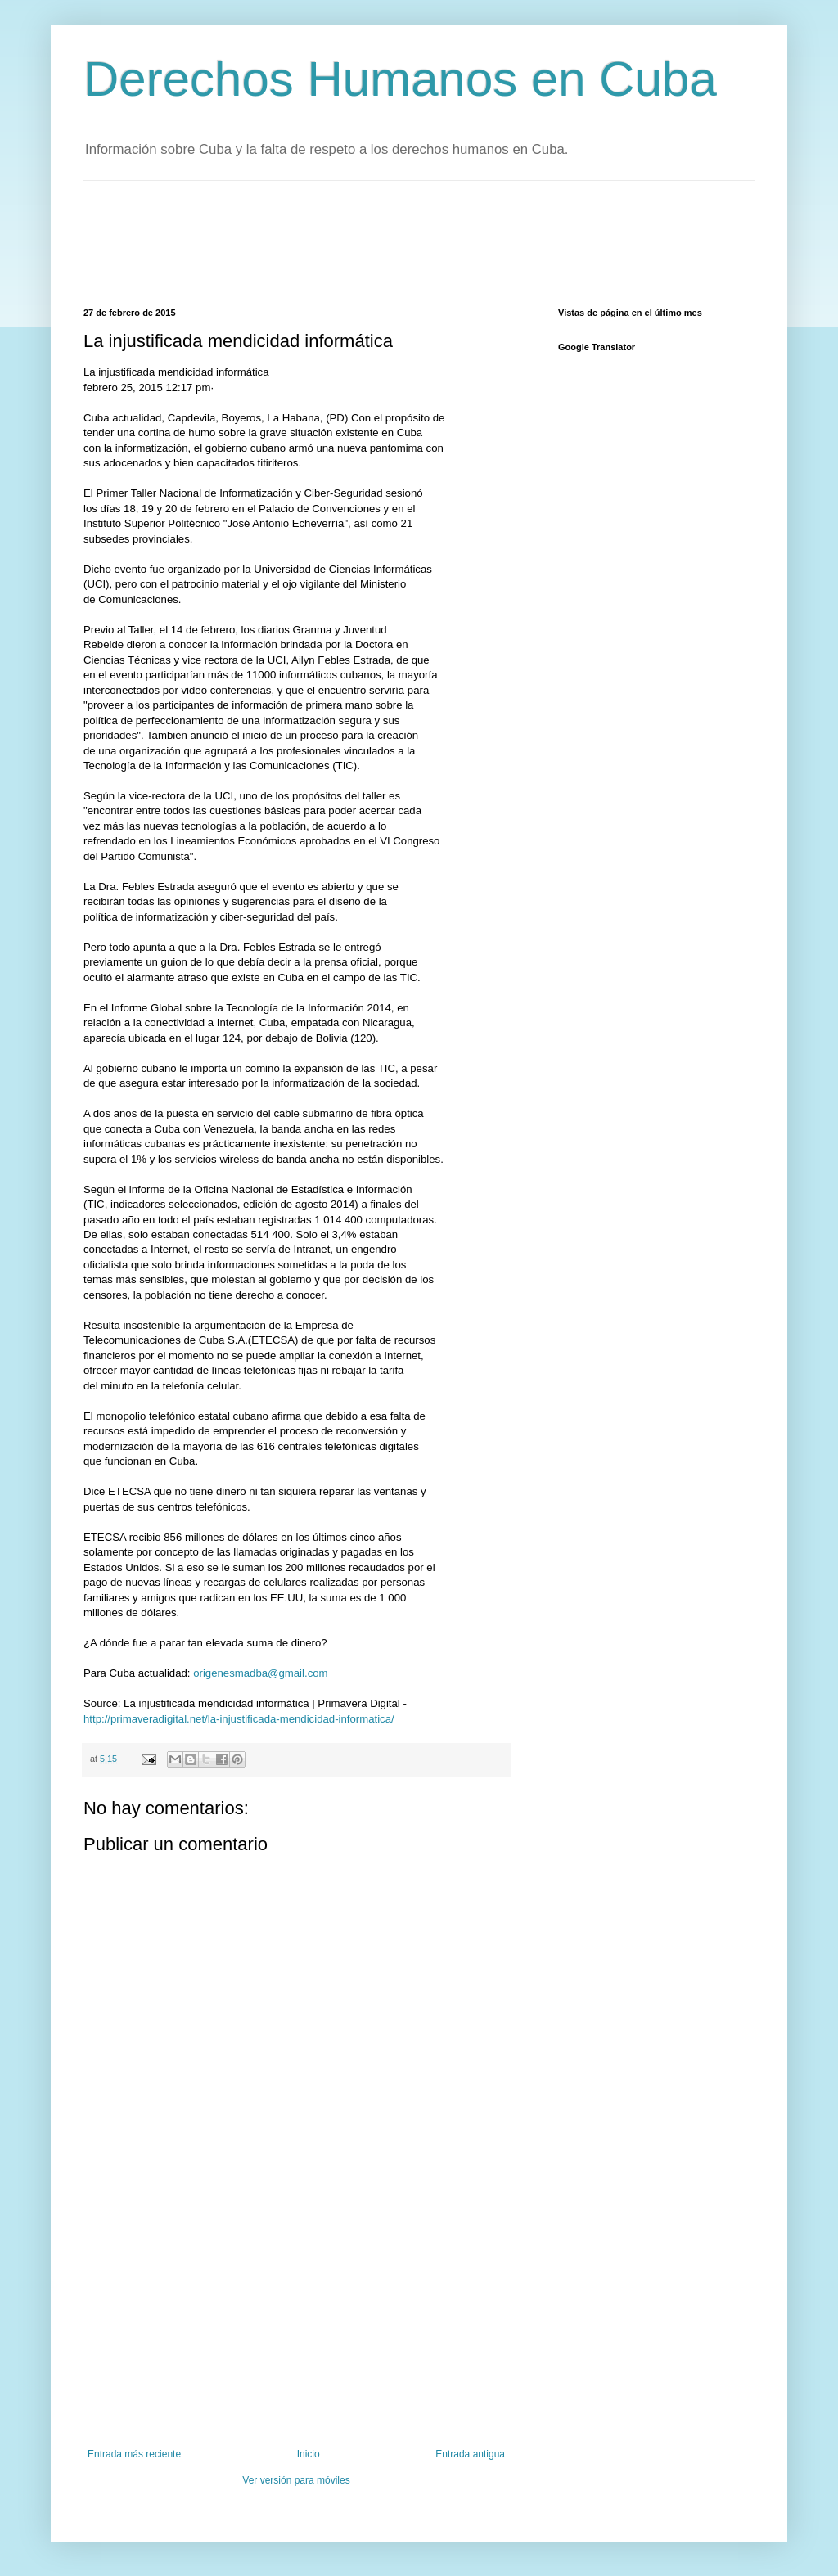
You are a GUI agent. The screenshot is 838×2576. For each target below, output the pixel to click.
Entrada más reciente (134, 2454)
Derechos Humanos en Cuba (400, 79)
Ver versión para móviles (295, 2480)
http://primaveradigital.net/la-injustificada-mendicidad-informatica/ (238, 1719)
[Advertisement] (381, 242)
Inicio (308, 2454)
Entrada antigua (470, 2454)
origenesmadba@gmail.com (260, 1673)
